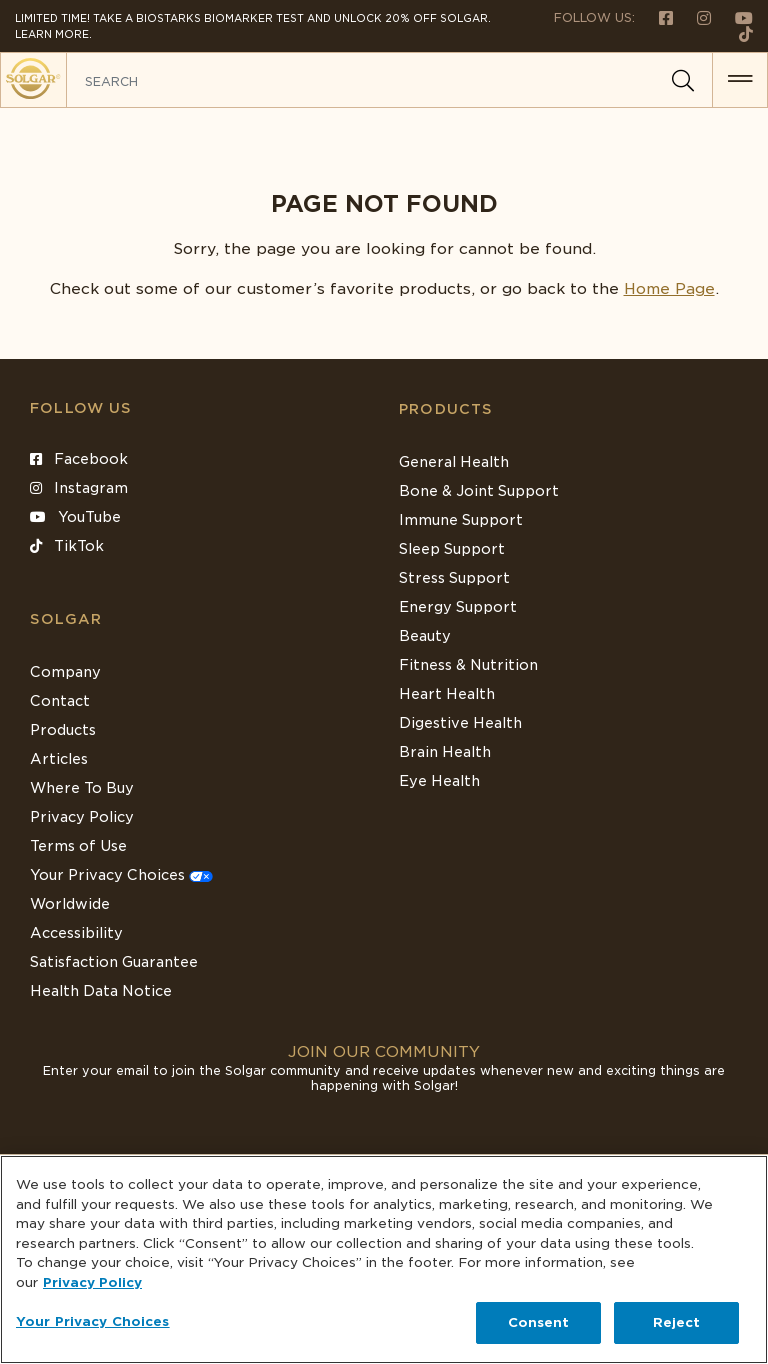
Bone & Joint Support (479, 491)
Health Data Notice (101, 991)
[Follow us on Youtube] (734, 17)
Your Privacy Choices (121, 875)
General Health (454, 462)
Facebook (79, 459)
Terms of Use (78, 846)
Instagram (79, 488)
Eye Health (439, 781)
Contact (60, 701)
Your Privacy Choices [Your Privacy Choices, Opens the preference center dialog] (93, 1321)
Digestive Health (460, 723)
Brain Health (445, 752)
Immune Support (461, 520)
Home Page (669, 289)
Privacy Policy (82, 817)
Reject (677, 1322)
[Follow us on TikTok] (738, 33)
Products (446, 409)
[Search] (683, 81)
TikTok (67, 546)
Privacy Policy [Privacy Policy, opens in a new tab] (92, 1282)
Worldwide (70, 904)
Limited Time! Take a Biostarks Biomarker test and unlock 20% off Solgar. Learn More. (253, 26)
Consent (539, 1322)
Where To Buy (82, 788)
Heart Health (447, 694)
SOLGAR (66, 619)
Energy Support (458, 607)
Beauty (425, 636)
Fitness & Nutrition (468, 665)
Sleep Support (452, 549)
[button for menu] (740, 80)
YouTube (75, 517)
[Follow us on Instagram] (696, 17)
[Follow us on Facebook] (658, 17)
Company (65, 672)
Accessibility (76, 933)
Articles (59, 759)
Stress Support (454, 578)
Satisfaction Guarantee (114, 962)
